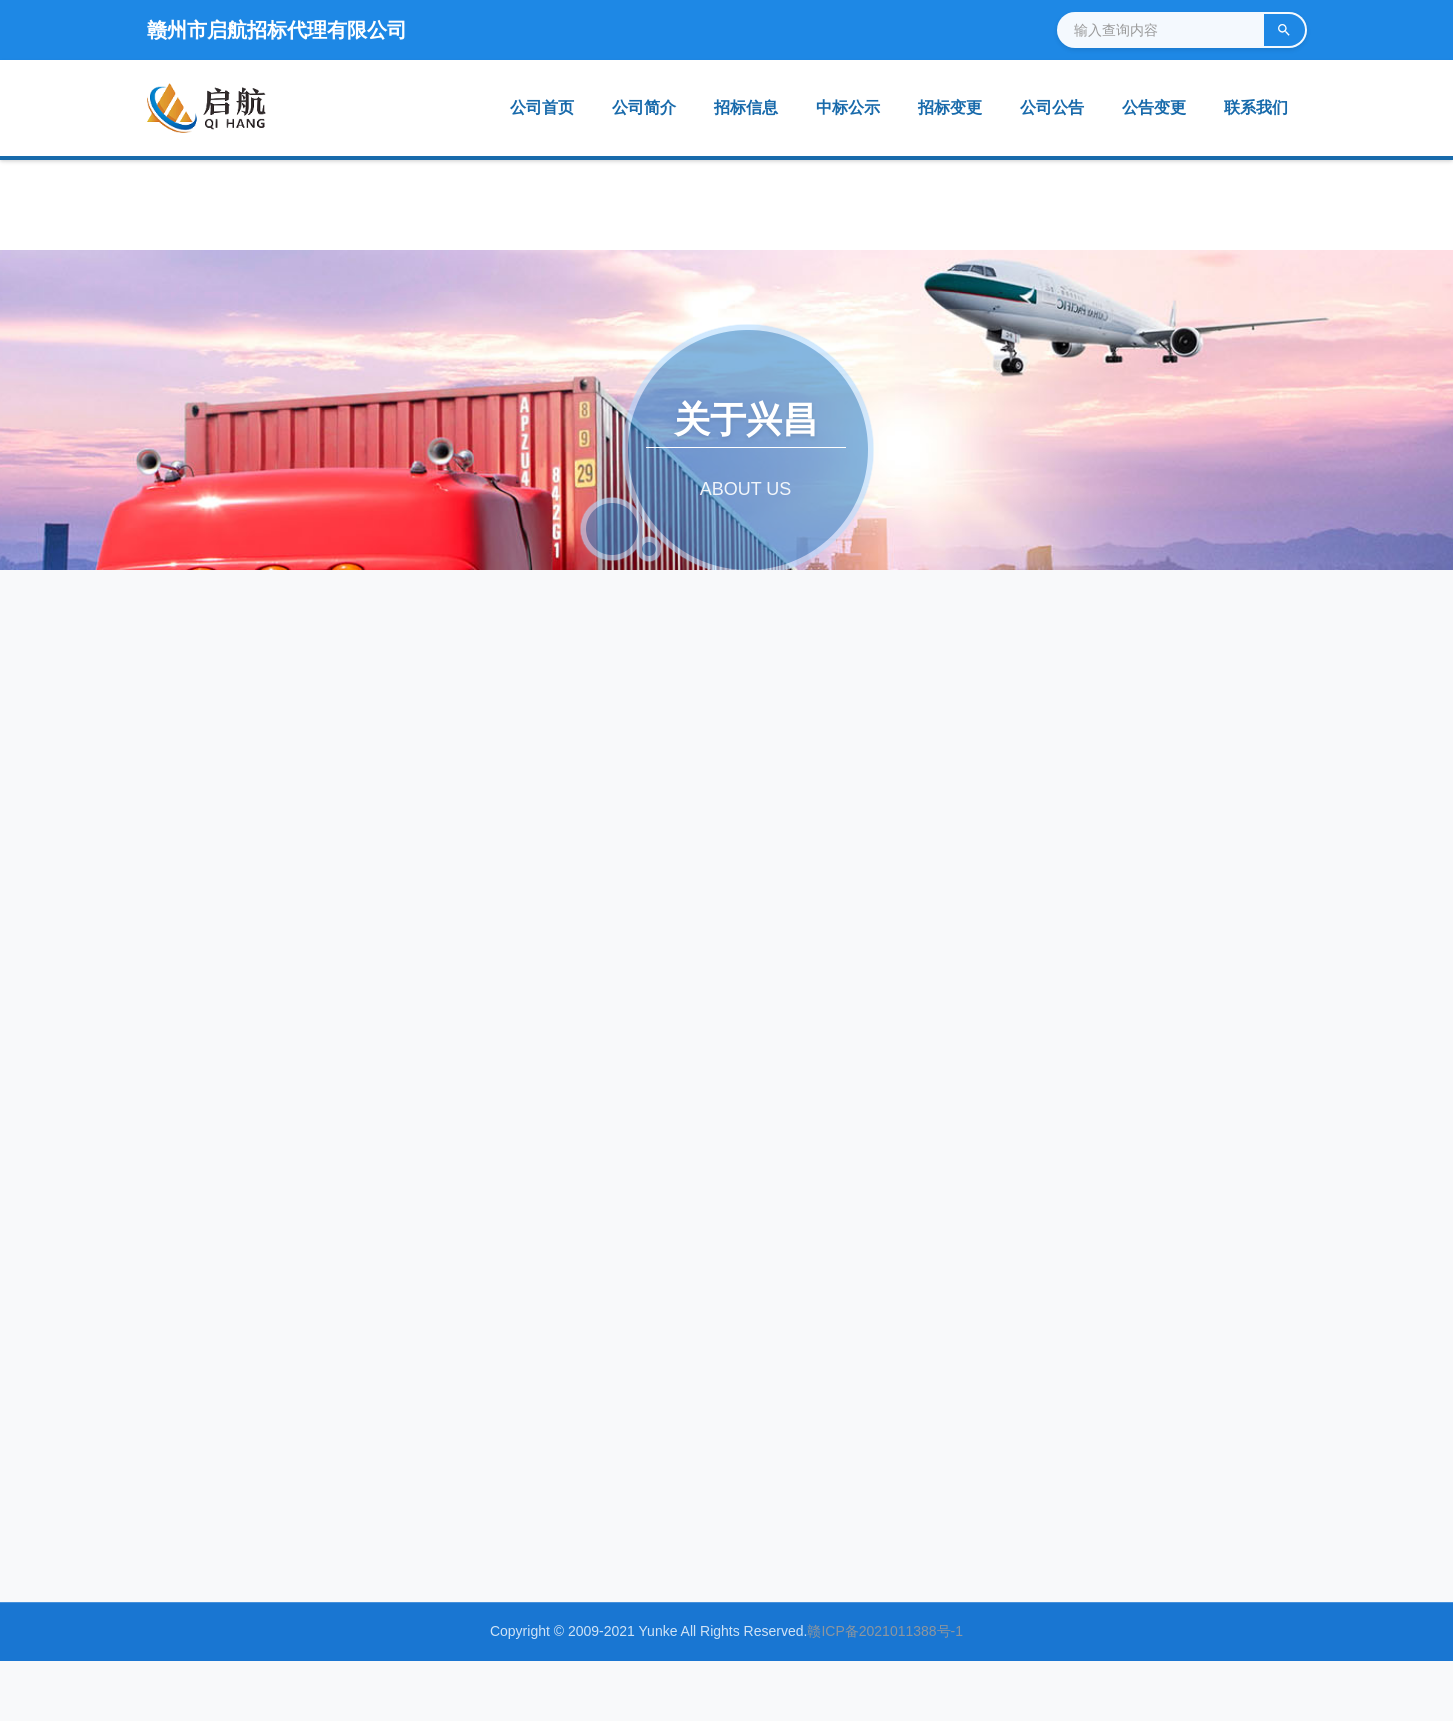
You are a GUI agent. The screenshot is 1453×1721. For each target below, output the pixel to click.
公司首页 (542, 107)
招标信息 (746, 107)
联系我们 (1256, 107)
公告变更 (1154, 107)
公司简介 (644, 107)
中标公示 (848, 107)
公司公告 (1052, 107)
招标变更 (950, 107)
